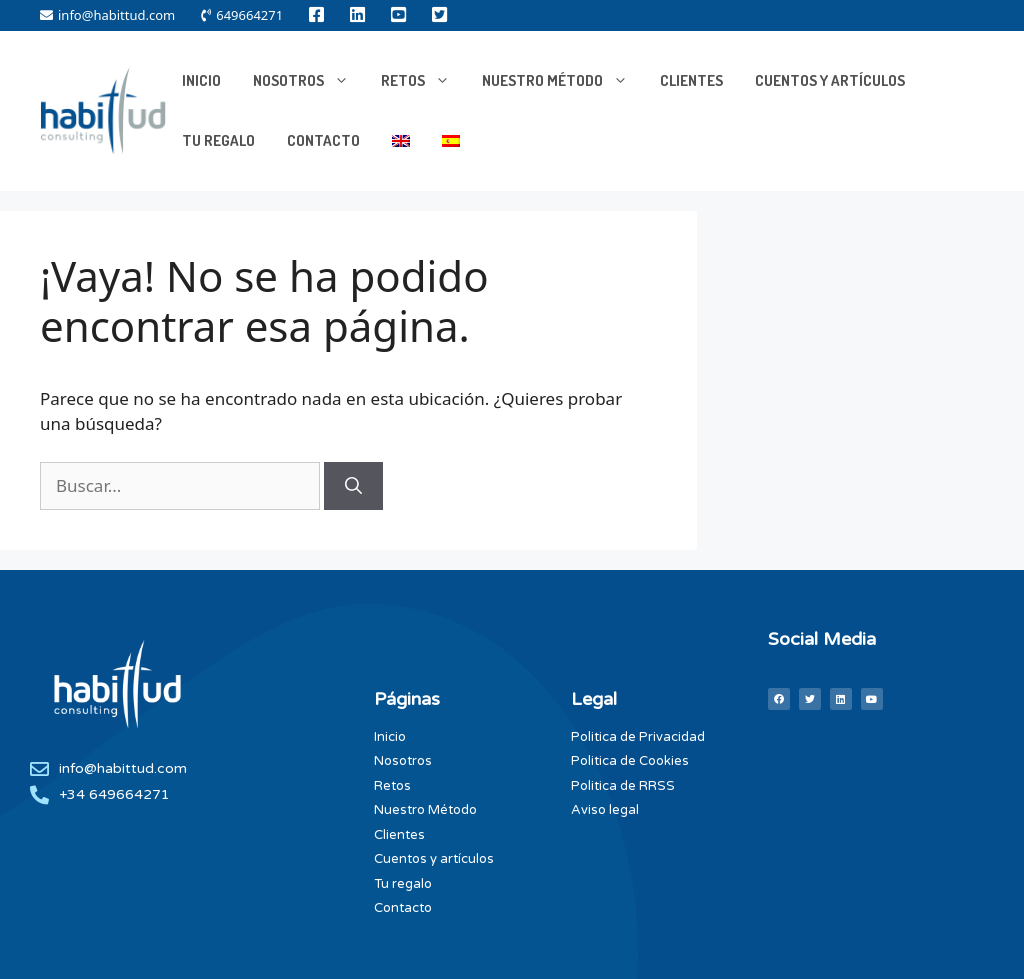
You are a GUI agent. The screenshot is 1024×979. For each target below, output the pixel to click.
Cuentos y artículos (830, 80)
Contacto (323, 140)
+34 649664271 (114, 794)
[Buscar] (353, 486)
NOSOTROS (309, 81)
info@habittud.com (107, 15)
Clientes (691, 80)
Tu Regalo (218, 140)
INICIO (201, 80)
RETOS (423, 81)
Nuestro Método (563, 81)
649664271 (242, 15)
